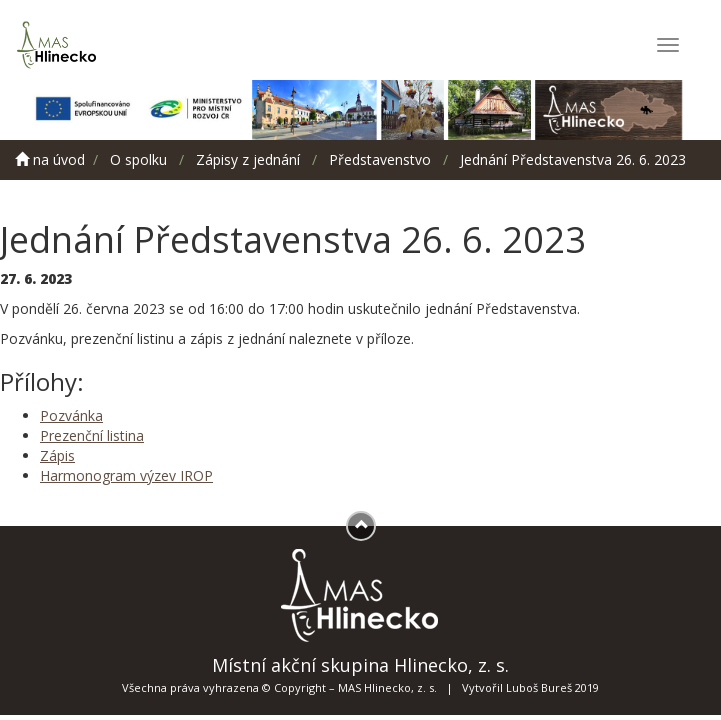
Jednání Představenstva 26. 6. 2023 (573, 159)
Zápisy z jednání (248, 159)
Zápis (57, 455)
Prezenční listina (92, 435)
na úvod (50, 159)
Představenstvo (380, 159)
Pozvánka (71, 415)
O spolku (138, 159)
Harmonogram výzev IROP (126, 475)
